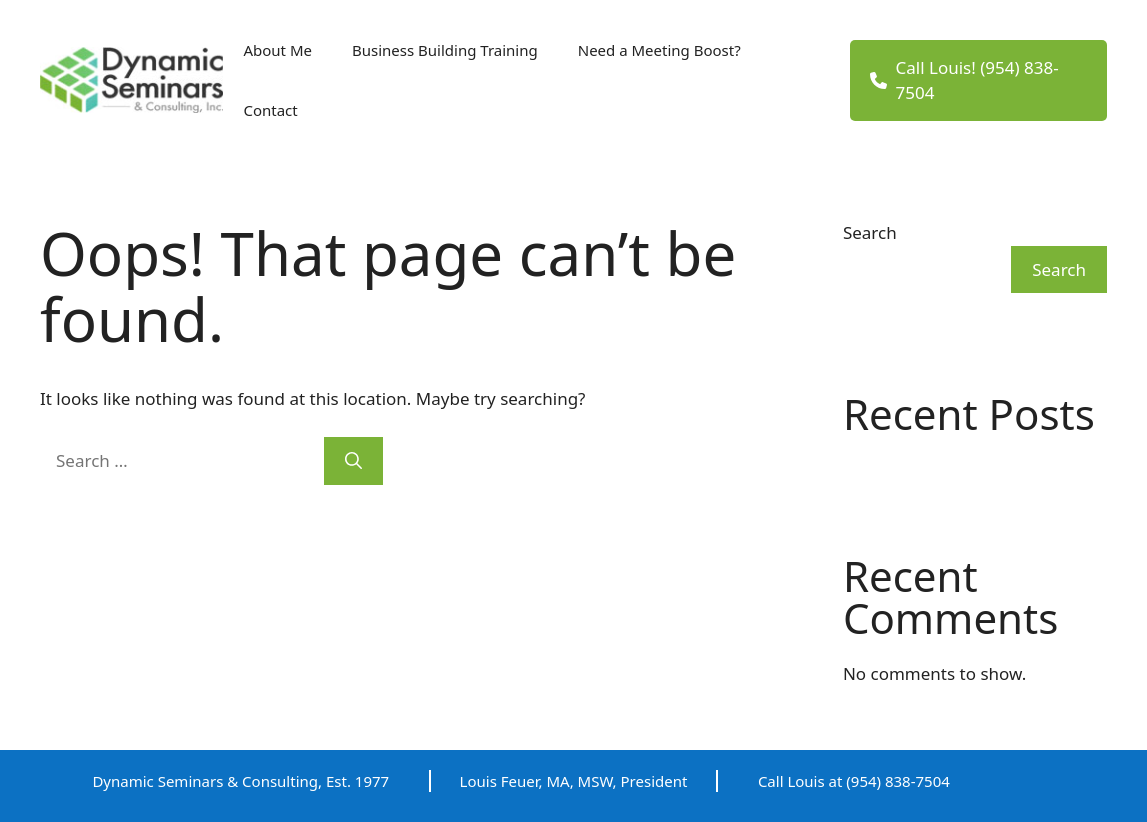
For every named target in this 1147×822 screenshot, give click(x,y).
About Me (277, 50)
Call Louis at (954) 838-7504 (854, 781)
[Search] (353, 461)
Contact (270, 110)
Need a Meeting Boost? (659, 50)
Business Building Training (445, 50)
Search (870, 232)
